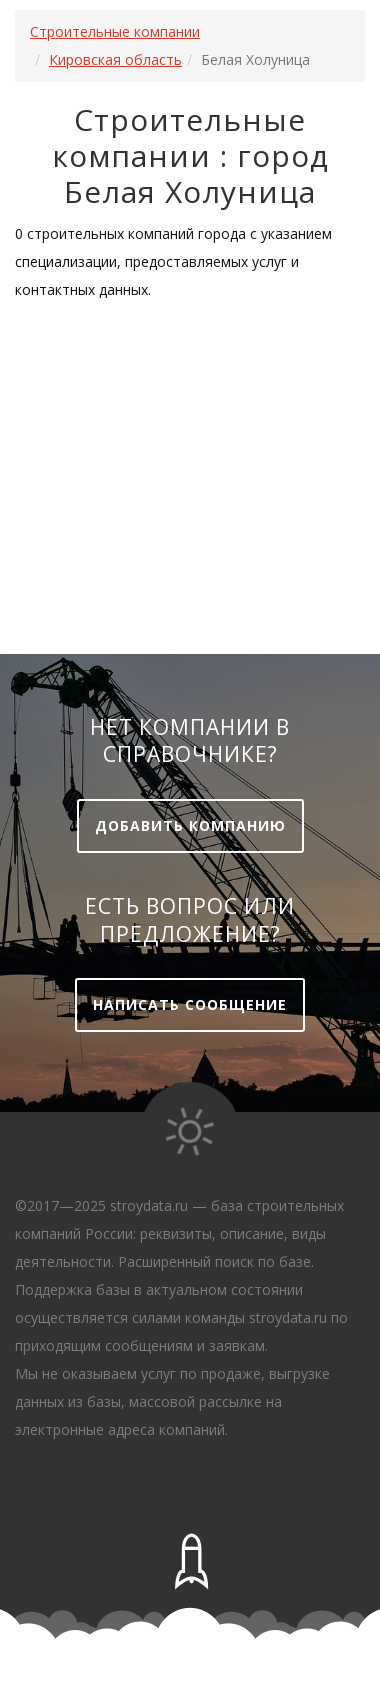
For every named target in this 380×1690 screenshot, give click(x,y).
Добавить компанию (190, 825)
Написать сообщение (190, 1004)
